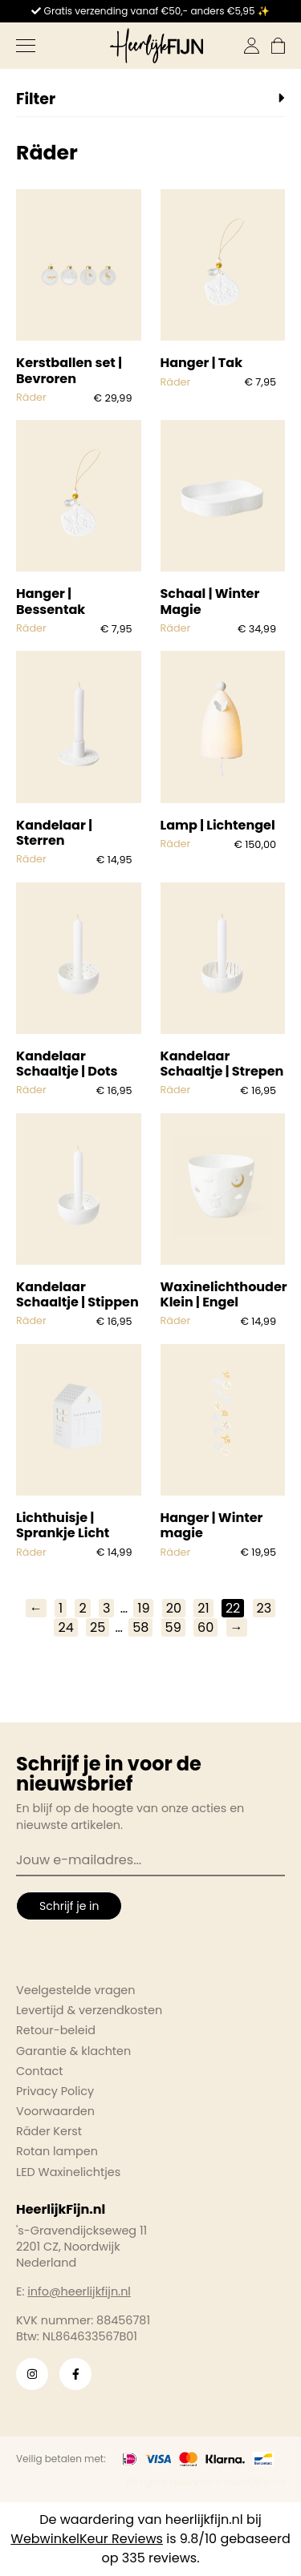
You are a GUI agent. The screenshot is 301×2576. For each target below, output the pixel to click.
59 (173, 1627)
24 (65, 1627)
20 (173, 1608)
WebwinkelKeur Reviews (86, 2539)
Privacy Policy (55, 2091)
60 (205, 1627)
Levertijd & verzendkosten (89, 2010)
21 (203, 1608)
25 (97, 1627)
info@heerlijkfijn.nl (79, 2291)
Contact (39, 2071)
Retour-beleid (56, 2030)
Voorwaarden (55, 2111)
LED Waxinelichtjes (68, 2172)
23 (264, 1608)
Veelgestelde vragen (76, 1990)
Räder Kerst (49, 2131)
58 (140, 1627)
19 (143, 1608)
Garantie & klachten (73, 2051)
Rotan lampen (57, 2151)
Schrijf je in (69, 1906)
